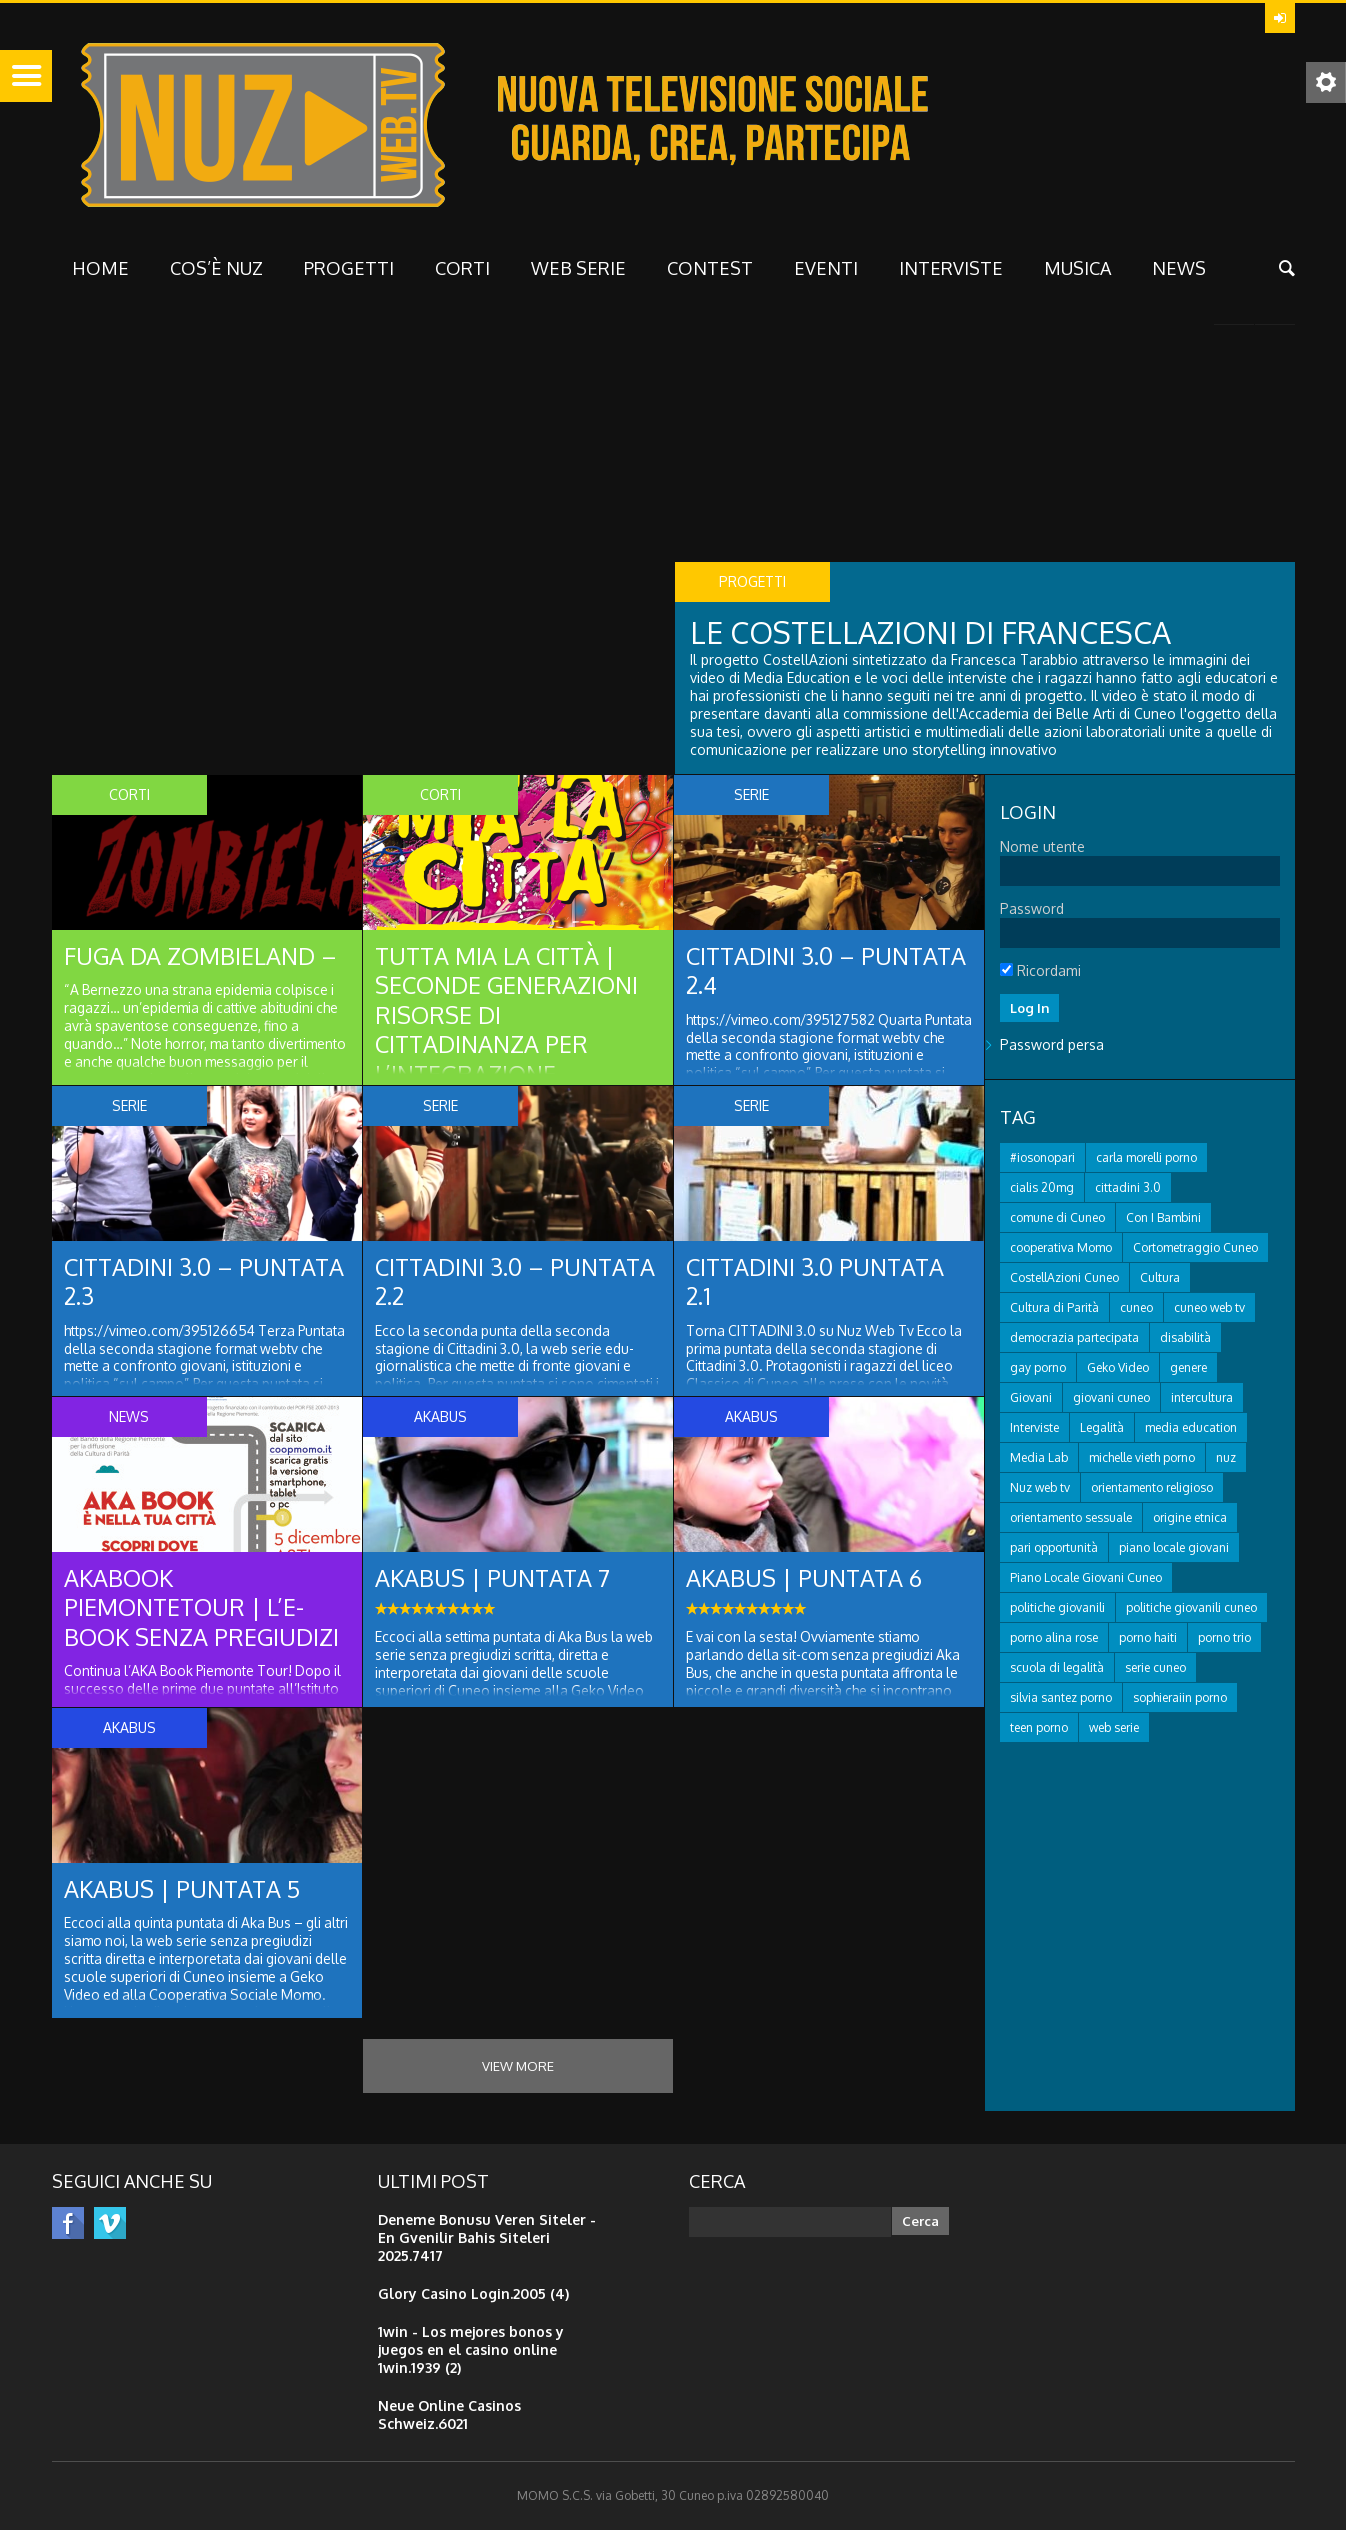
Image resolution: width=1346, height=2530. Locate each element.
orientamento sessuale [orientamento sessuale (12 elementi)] (1071, 1519)
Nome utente (1042, 846)
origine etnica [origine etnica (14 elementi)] (1190, 1519)
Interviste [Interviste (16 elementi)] (1034, 1429)
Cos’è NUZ (216, 268)
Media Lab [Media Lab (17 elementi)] (1039, 1459)
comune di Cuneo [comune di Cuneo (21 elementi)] (1057, 1219)
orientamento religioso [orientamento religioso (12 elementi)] (1152, 1489)
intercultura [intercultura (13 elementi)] (1202, 1399)
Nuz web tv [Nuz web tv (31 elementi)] (1040, 1489)
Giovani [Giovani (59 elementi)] (1031, 1399)
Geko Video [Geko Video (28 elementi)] (1118, 1369)
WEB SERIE (578, 268)
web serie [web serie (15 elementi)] (1114, 1729)
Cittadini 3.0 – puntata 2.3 (150, 1282)
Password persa (1052, 1046)
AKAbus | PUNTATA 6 (806, 1578)
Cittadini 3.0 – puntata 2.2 (461, 1282)
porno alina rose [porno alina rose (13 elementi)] (1054, 1639)
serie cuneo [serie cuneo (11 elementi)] (1155, 1669)
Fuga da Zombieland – (201, 956)
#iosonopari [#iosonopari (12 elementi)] (1042, 1159)
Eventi (826, 268)
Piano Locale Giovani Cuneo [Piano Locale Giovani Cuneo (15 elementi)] (1086, 1579)
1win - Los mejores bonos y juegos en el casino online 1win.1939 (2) (471, 2349)
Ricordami (1040, 970)
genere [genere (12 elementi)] (1188, 1369)
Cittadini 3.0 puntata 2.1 (818, 1282)
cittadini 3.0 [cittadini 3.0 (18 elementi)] (1128, 1189)
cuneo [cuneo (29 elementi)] (1136, 1309)
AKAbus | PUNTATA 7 (494, 1578)
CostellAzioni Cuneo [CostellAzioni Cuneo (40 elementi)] (1064, 1279)
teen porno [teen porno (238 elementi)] (1039, 1729)
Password (1032, 908)
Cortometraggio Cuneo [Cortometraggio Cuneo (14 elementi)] (1195, 1249)
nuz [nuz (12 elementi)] (1226, 1459)
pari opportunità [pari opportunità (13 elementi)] (1054, 1549)
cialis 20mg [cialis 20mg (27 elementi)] (1042, 1189)
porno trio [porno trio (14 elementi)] (1224, 1639)
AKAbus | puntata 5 (184, 1889)
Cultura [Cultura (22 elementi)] (1160, 1279)
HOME (100, 268)
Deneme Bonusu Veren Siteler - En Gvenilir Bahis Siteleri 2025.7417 (487, 2237)
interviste (951, 268)
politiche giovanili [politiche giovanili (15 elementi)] (1057, 1609)
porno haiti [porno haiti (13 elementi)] (1148, 1639)
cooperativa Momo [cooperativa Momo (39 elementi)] (1061, 1249)
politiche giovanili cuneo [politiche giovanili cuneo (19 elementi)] (1191, 1609)
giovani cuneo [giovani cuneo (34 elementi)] (1111, 1399)
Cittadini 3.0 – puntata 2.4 (772, 971)
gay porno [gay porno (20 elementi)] (1038, 1369)
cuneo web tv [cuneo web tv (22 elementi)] (1209, 1309)
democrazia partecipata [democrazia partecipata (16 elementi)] (1074, 1339)
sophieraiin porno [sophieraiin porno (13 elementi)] (1180, 1699)
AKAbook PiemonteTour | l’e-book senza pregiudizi (203, 1608)
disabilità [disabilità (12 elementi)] (1185, 1339)
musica (1077, 268)
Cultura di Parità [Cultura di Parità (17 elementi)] (1054, 1309)
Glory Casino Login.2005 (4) (473, 2293)
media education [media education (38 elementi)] (1191, 1429)
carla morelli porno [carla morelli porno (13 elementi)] (1146, 1159)
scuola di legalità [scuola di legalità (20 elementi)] (1057, 1669)
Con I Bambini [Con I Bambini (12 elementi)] (1163, 1219)
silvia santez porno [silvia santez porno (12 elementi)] (1061, 1699)
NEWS (1179, 268)
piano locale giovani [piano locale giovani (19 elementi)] (1174, 1549)
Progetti (349, 268)
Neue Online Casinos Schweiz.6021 (449, 2414)
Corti (462, 268)
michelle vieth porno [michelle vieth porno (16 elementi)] (1142, 1459)
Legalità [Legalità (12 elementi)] (1102, 1429)
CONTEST (710, 268)
